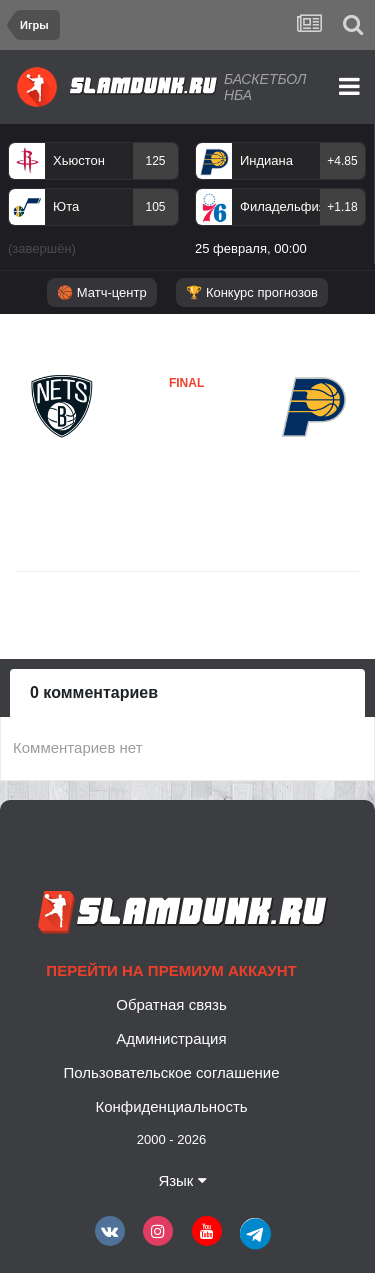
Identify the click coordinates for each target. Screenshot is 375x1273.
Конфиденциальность (171, 1106)
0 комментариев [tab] (94, 692)
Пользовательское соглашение (171, 1072)
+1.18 (342, 207)
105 (155, 207)
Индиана (266, 160)
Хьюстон (79, 160)
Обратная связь (171, 1004)
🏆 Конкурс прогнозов (252, 292)
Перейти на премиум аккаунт (171, 970)
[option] (93, 203)
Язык (182, 1180)
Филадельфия (280, 206)
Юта (66, 206)
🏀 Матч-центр (101, 292)
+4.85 (342, 161)
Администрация (171, 1038)
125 (155, 161)
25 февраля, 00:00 (251, 248)
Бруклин (60, 454)
